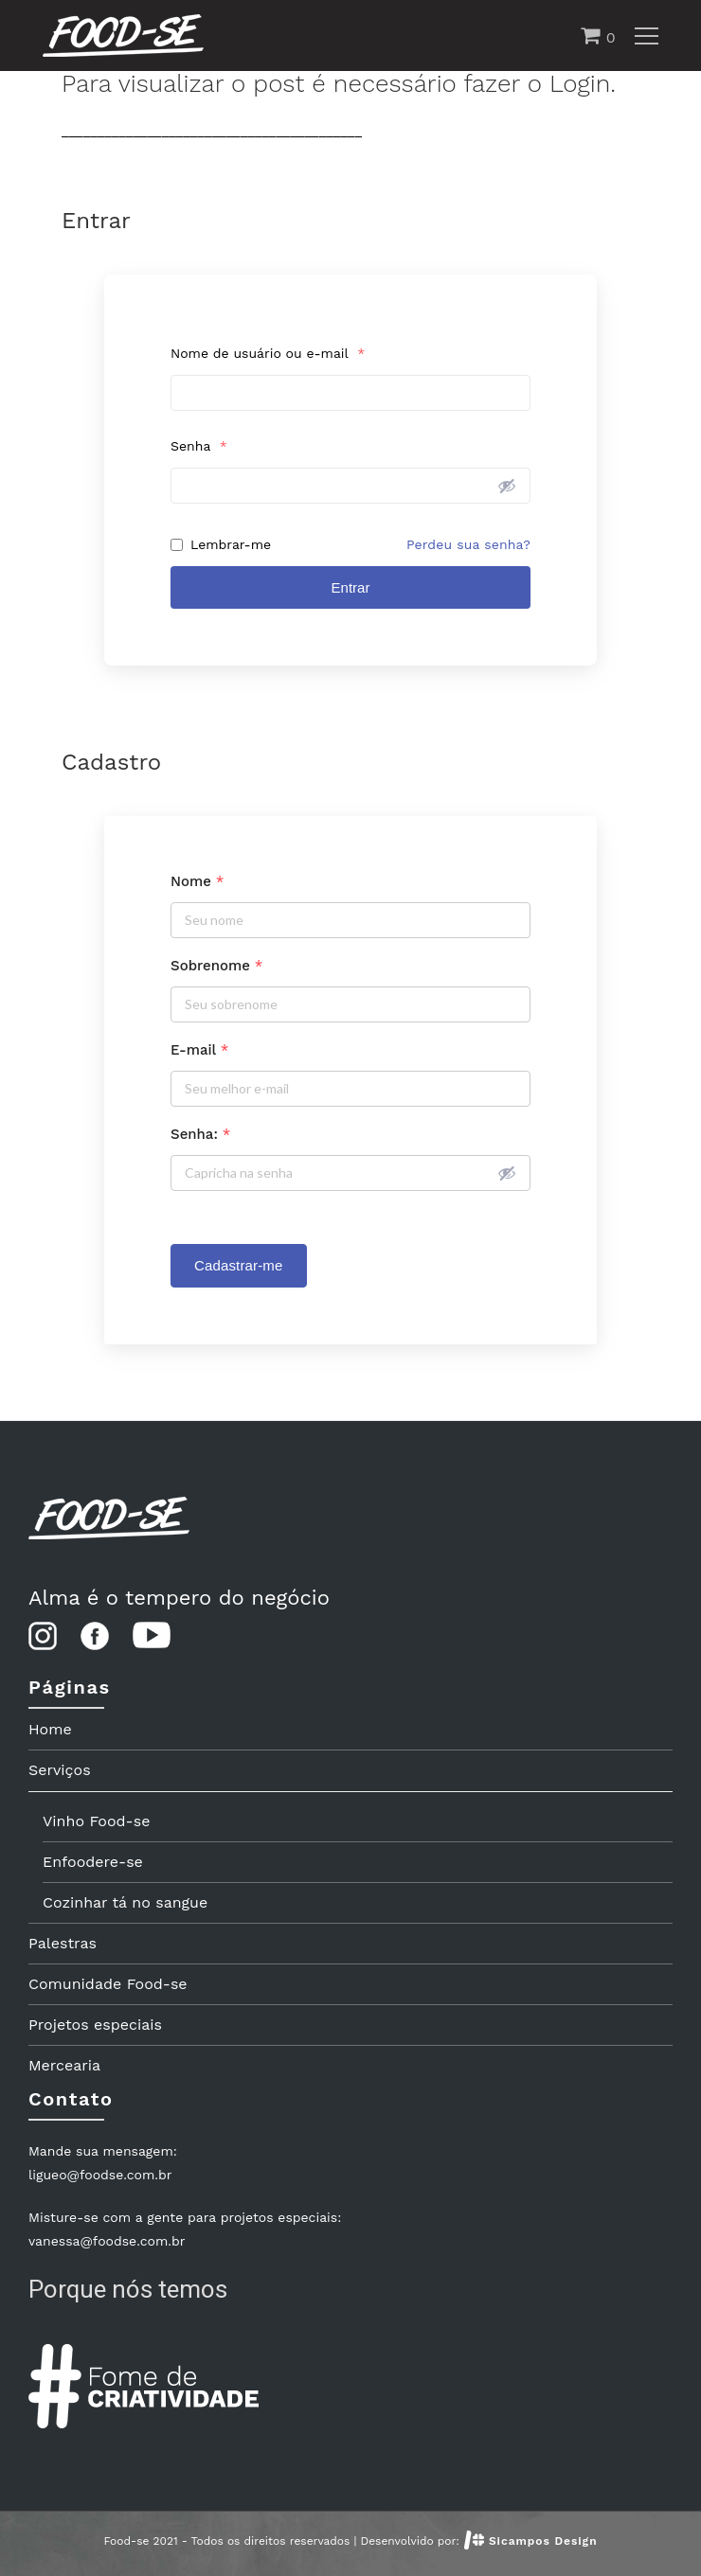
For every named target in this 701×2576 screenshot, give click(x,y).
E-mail (199, 1049)
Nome (197, 881)
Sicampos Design (543, 2541)
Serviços (59, 1770)
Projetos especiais (95, 2025)
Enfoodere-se (93, 1862)
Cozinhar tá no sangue (125, 1902)
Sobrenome (216, 965)
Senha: (200, 1134)
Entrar (351, 587)
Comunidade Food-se (108, 1984)
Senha (199, 445)
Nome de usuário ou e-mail (268, 353)
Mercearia (64, 2065)
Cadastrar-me (238, 1265)
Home (50, 1729)
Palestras (62, 1943)
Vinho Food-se (96, 1821)
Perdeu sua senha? (468, 544)
